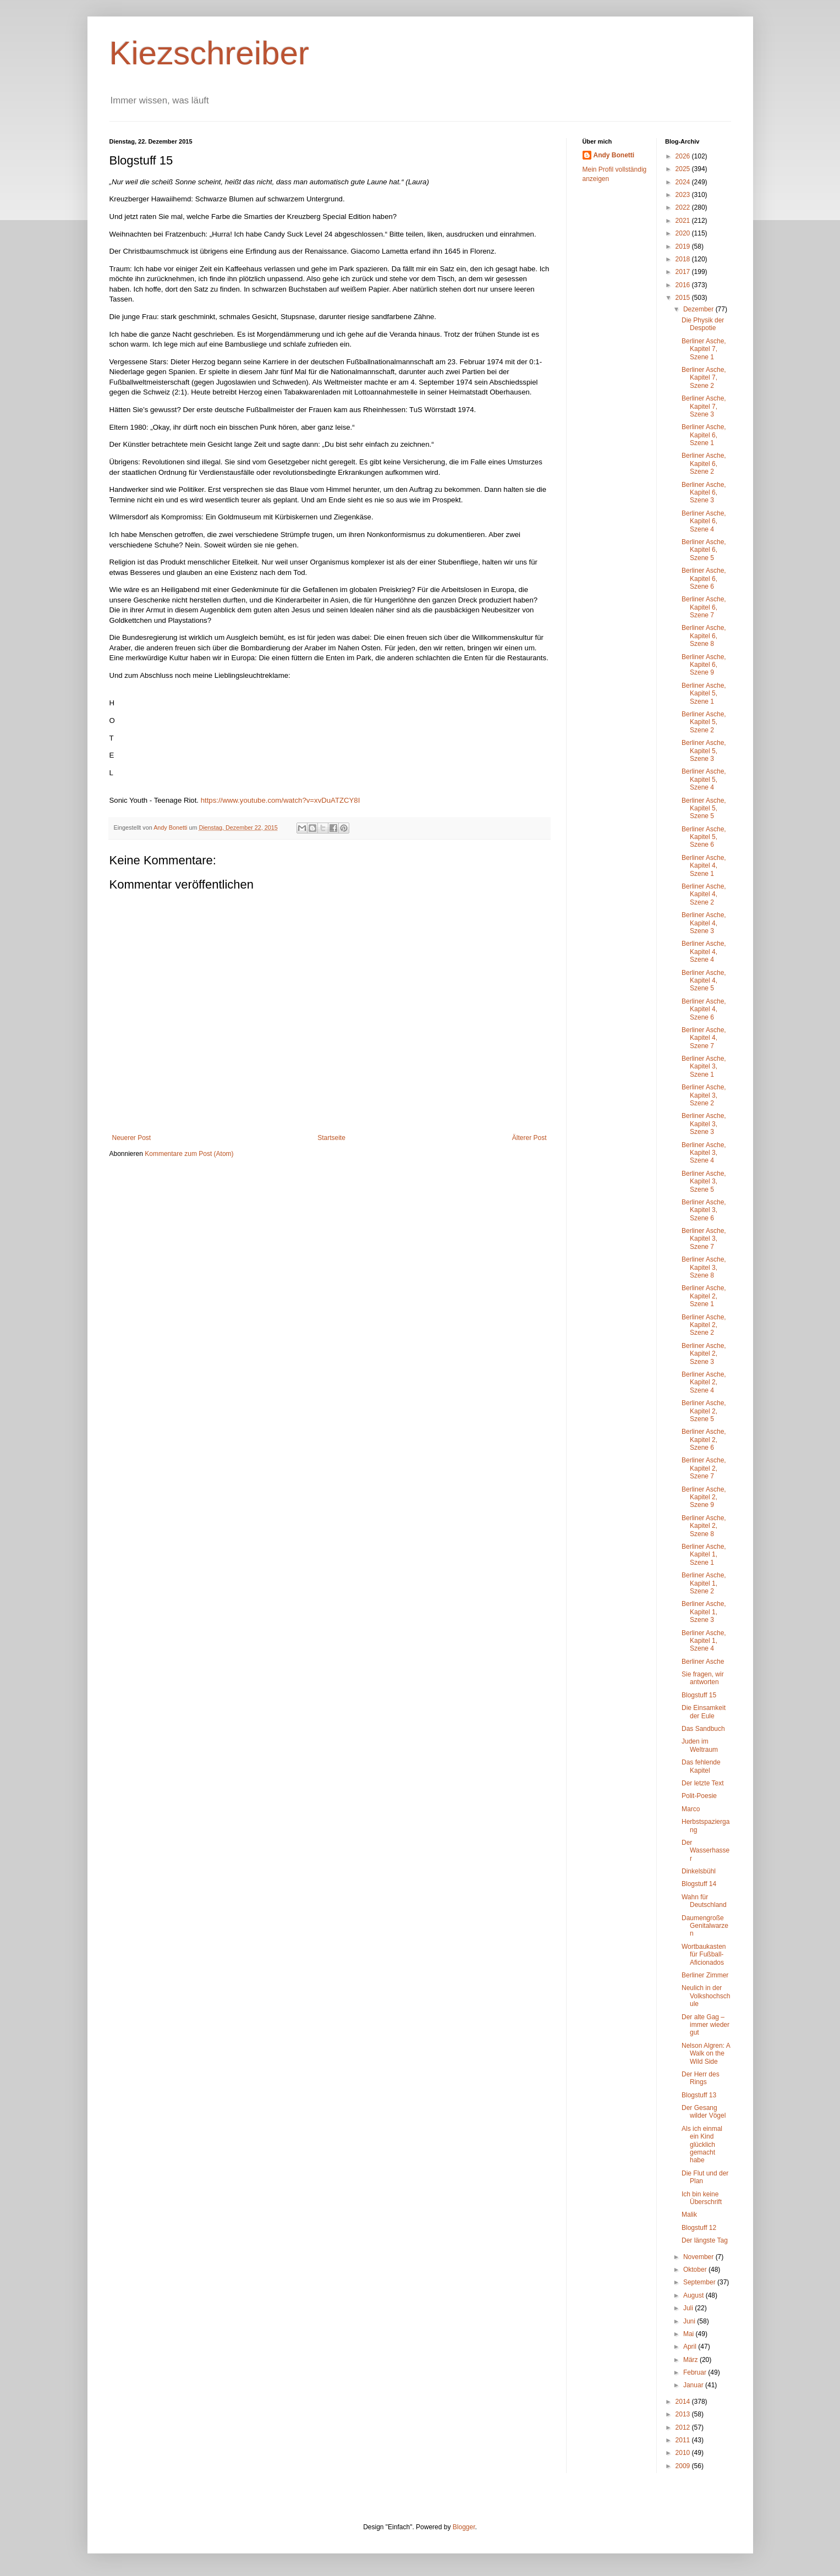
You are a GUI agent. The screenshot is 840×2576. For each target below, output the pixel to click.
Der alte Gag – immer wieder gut (705, 2025)
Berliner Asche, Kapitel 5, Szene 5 (704, 808)
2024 (684, 182)
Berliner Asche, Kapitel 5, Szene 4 (704, 779)
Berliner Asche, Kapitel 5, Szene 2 (704, 722)
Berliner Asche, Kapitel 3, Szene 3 (704, 1124)
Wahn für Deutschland (704, 1901)
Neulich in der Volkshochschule (706, 1996)
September (700, 2282)
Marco (691, 1809)
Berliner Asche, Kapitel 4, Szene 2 (704, 894)
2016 (684, 285)
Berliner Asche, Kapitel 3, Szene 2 (704, 1095)
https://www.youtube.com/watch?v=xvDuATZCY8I (279, 800)
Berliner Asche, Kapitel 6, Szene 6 (704, 578)
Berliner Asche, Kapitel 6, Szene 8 (704, 636)
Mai (689, 2334)
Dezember (699, 309)
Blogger (464, 2527)
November (699, 2257)
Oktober (696, 2269)
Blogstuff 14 (699, 1884)
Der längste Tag (705, 2240)
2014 (684, 2401)
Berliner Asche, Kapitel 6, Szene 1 (704, 435)
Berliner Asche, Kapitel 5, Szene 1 (704, 693)
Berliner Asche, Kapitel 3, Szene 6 (704, 1210)
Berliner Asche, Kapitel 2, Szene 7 (704, 1468)
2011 (684, 2440)
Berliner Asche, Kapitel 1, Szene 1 (704, 1554)
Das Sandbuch (703, 1729)
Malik (689, 2214)
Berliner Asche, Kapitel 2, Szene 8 (704, 1526)
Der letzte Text (702, 1783)
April (690, 2346)
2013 (684, 2414)
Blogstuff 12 (699, 2228)
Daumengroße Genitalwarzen (705, 1926)
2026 (684, 156)
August (694, 2295)
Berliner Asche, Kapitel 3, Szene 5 (704, 1181)
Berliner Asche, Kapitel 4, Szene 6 (704, 1009)
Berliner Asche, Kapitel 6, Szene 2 (704, 463)
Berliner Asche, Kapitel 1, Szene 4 (704, 1641)
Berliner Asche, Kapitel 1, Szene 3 (704, 1612)
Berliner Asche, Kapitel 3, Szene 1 (704, 1066)
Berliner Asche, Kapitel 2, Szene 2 (704, 1325)
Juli (689, 2308)
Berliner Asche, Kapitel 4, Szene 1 (704, 866)
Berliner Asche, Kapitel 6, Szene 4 (704, 521)
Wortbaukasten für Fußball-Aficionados (704, 1954)
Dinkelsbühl (699, 1871)
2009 (684, 2466)
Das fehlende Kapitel (701, 1766)
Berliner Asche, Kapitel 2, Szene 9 (704, 1497)
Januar (694, 2385)
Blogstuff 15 (699, 1695)
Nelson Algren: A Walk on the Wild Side (706, 2053)
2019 (684, 246)
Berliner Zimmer (705, 1975)
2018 (684, 259)
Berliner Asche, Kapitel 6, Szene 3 (704, 493)
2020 (684, 233)
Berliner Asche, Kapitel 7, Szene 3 (704, 406)
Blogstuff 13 (699, 2095)
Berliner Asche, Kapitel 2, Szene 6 (704, 1439)
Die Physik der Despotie (703, 324)
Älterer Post (529, 1138)
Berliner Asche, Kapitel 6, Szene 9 (704, 665)
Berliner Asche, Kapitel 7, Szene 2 (704, 378)
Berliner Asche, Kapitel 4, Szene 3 (704, 923)
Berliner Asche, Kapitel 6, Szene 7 (704, 607)
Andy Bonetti (614, 155)
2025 (684, 169)
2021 (684, 220)
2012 (684, 2427)
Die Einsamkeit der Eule (704, 1711)
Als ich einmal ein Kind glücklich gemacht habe (702, 2144)
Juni (690, 2321)
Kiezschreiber (209, 53)
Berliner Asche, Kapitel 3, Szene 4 (704, 1153)
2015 (684, 298)
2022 (684, 207)
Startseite (331, 1138)
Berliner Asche (703, 1661)
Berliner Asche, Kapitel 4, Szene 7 (704, 1038)
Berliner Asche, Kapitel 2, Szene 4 (704, 1382)
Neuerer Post (131, 1138)
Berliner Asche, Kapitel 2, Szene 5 (704, 1411)
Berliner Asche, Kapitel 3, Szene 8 (704, 1267)
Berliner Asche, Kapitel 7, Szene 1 (704, 349)
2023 (684, 195)
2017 (684, 272)
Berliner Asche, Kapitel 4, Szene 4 (704, 951)
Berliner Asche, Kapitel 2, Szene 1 (704, 1296)
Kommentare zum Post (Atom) (189, 1154)
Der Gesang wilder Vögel (704, 2111)
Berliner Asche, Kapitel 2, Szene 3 (704, 1354)
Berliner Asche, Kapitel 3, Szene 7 (704, 1239)
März (691, 2360)
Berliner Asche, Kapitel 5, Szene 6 (704, 837)
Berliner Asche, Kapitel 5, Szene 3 (704, 751)
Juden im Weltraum (700, 1745)
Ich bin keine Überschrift (702, 2198)
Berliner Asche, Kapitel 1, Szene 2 (704, 1583)
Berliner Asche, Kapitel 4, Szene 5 (704, 981)
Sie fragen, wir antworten (703, 1678)
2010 (684, 2453)
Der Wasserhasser (705, 1850)
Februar (695, 2372)
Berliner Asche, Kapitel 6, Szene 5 (704, 550)
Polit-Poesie (699, 1796)
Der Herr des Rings (701, 2078)
